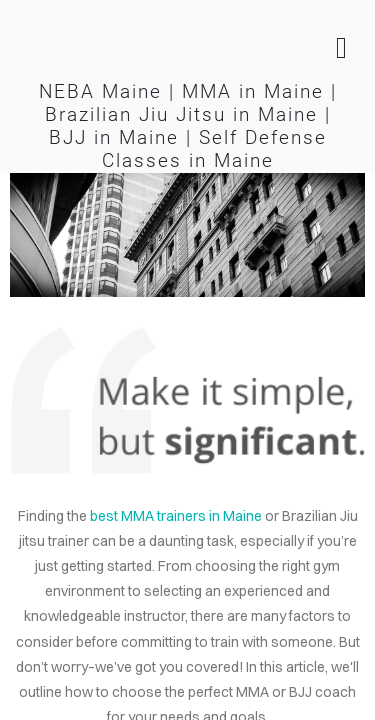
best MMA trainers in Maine (176, 516)
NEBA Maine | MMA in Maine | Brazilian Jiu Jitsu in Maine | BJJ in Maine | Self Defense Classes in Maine (188, 126)
